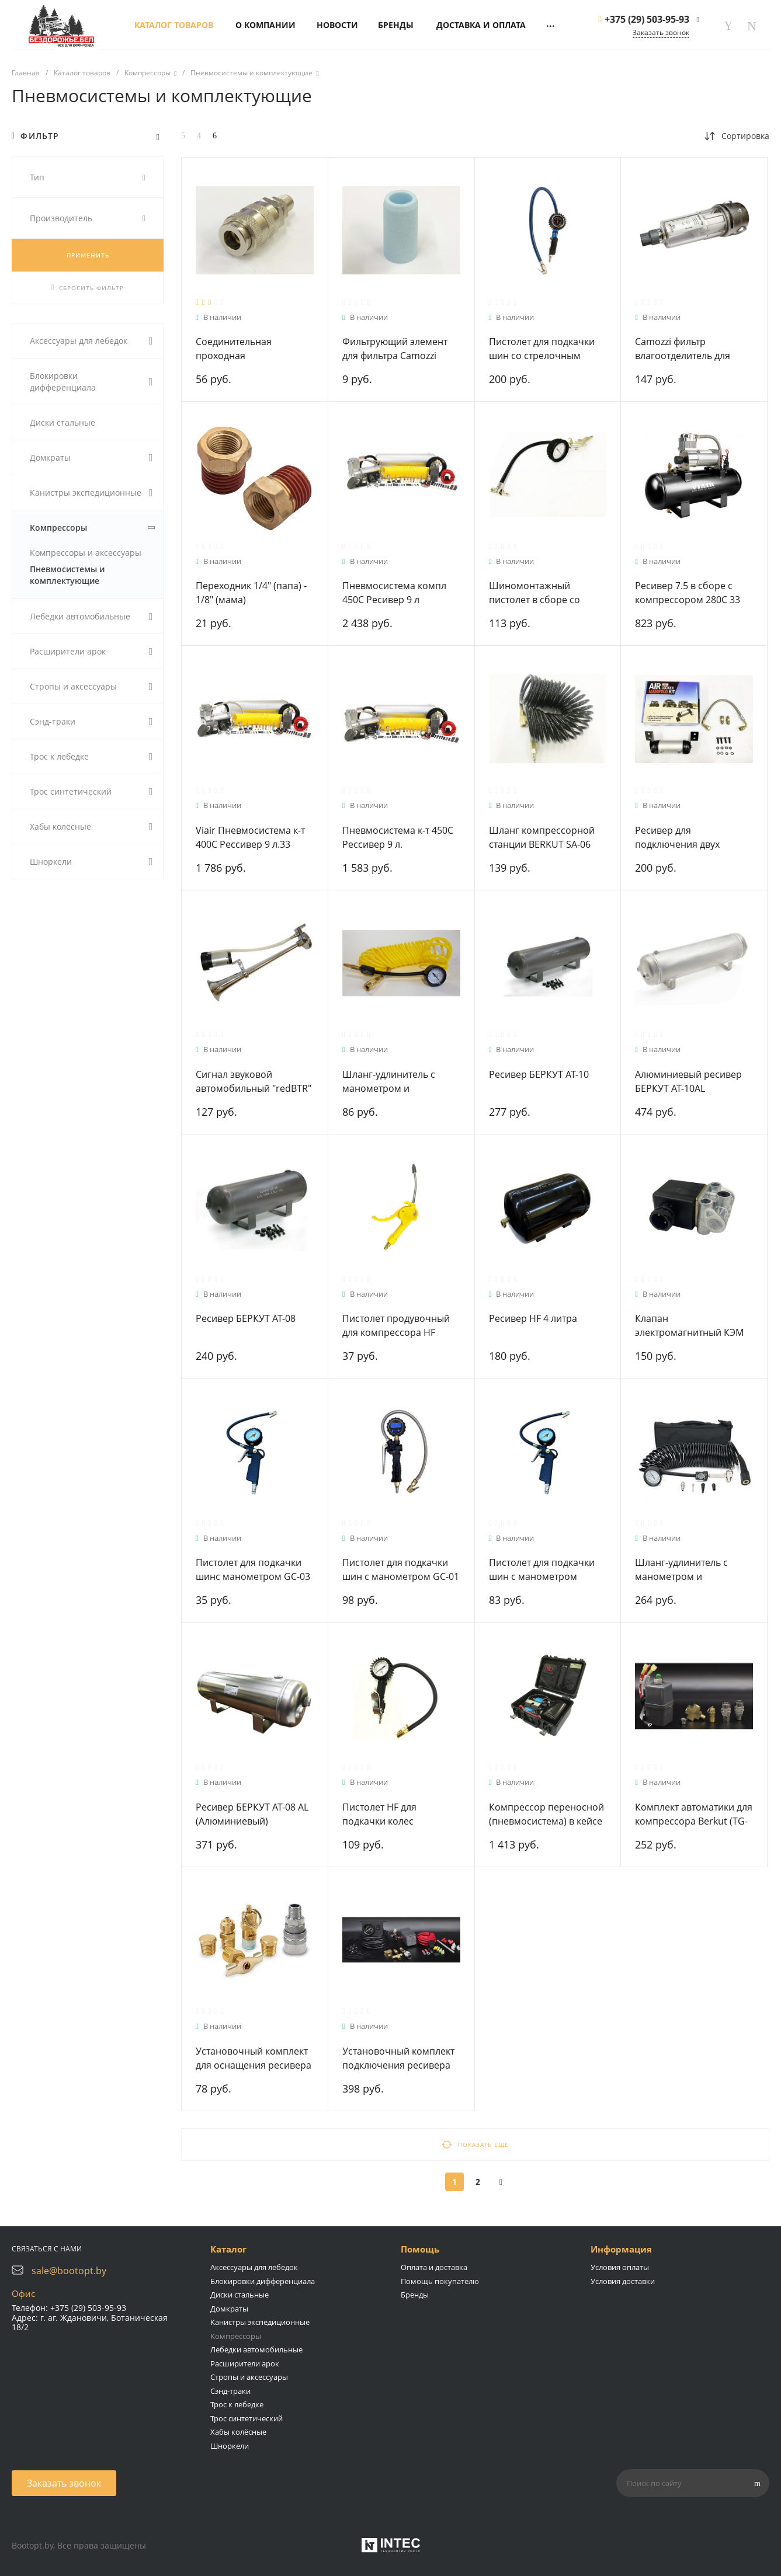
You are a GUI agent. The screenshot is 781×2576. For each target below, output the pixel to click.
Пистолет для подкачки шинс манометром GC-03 (253, 1569)
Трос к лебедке (236, 2404)
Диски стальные (239, 2294)
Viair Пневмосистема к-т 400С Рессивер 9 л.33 (250, 837)
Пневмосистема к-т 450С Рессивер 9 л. (397, 837)
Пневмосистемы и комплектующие (67, 574)
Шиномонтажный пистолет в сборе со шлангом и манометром (544, 599)
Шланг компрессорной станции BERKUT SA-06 (542, 837)
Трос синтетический (246, 2418)
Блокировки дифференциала (262, 2281)
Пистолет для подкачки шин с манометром (542, 1569)
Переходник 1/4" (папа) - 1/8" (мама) (251, 592)
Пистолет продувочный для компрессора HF (396, 1325)
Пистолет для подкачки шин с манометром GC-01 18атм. (400, 1576)
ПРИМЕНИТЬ (88, 255)
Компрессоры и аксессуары (85, 552)
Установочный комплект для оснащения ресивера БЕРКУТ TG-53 (253, 2065)
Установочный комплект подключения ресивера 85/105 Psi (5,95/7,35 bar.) (398, 2065)
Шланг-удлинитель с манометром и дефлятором (681, 1576)
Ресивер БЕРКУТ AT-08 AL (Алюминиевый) (252, 1814)
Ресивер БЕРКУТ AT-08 (246, 1318)
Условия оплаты (620, 2267)
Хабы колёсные (238, 2432)
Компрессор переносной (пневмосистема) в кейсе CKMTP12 (546, 1821)
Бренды (415, 2294)
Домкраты (229, 2308)
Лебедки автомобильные (256, 2349)
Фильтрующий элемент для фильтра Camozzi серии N (394, 355)
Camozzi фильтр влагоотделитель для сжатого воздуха (682, 355)
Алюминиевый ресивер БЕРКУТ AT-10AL (688, 1081)
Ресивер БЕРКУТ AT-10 (539, 1074)
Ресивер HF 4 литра (533, 1318)
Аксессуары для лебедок (254, 2267)
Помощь (420, 2249)
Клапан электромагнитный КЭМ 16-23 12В (689, 1332)
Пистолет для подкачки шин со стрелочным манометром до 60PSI (542, 355)
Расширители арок (244, 2363)
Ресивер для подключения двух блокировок (677, 844)
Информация (621, 2249)
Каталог (228, 2249)
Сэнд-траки (230, 2391)
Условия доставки (623, 2281)
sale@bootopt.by (69, 2270)
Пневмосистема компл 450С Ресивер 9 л (394, 592)
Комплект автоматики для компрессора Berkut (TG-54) (693, 1821)
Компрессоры (235, 2336)
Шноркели (229, 2446)
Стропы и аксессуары (249, 2377)
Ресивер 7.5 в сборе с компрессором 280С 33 (687, 592)
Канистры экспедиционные (260, 2322)
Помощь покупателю (440, 2281)
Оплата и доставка (434, 2267)
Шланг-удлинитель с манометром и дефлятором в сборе (389, 1088)
